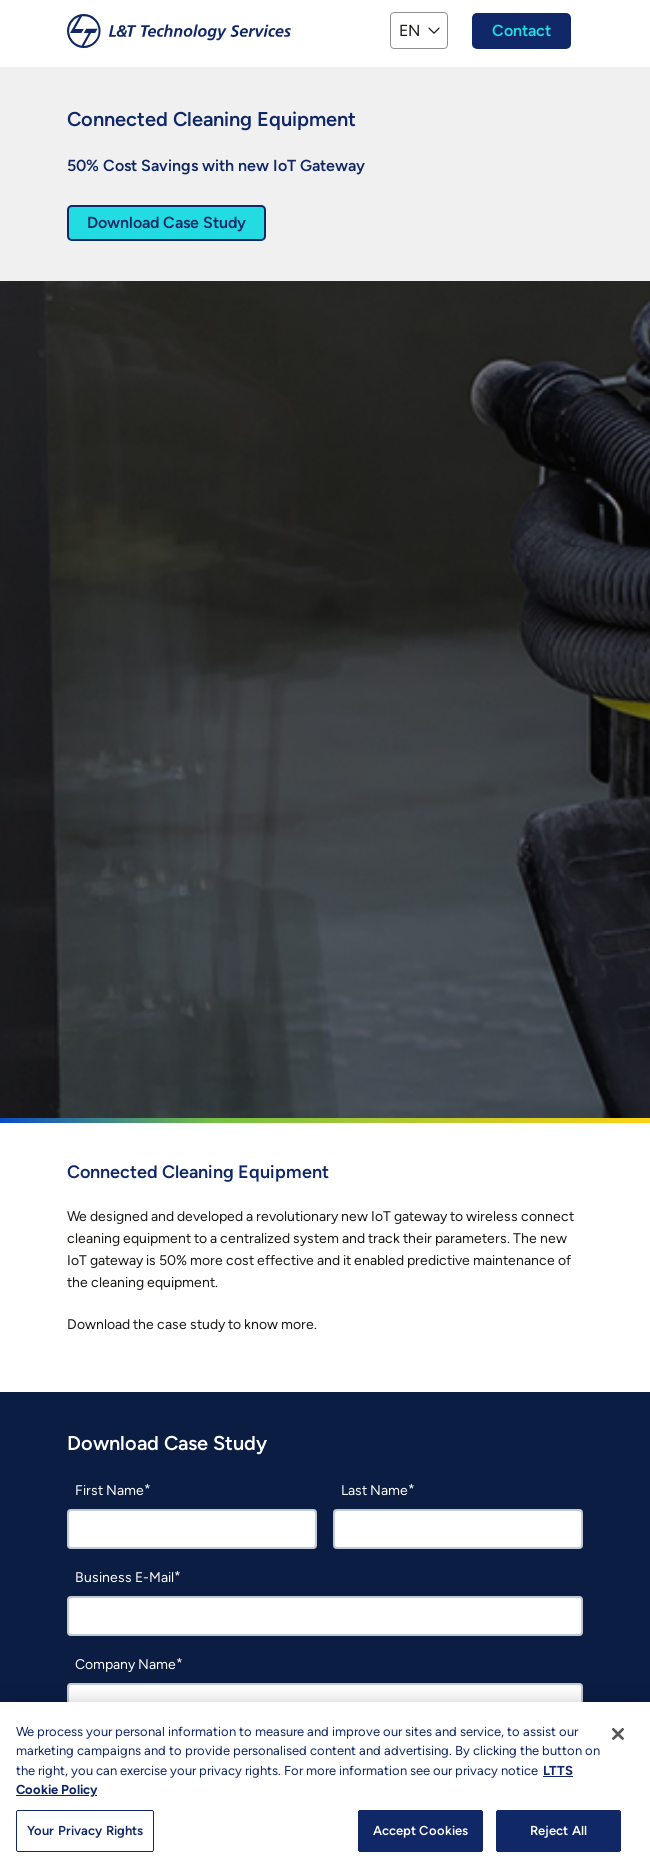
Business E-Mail (124, 1577)
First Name (109, 1490)
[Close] (618, 1748)
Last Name (374, 1490)
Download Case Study (166, 222)
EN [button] (409, 30)
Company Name (125, 1664)
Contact (521, 30)
